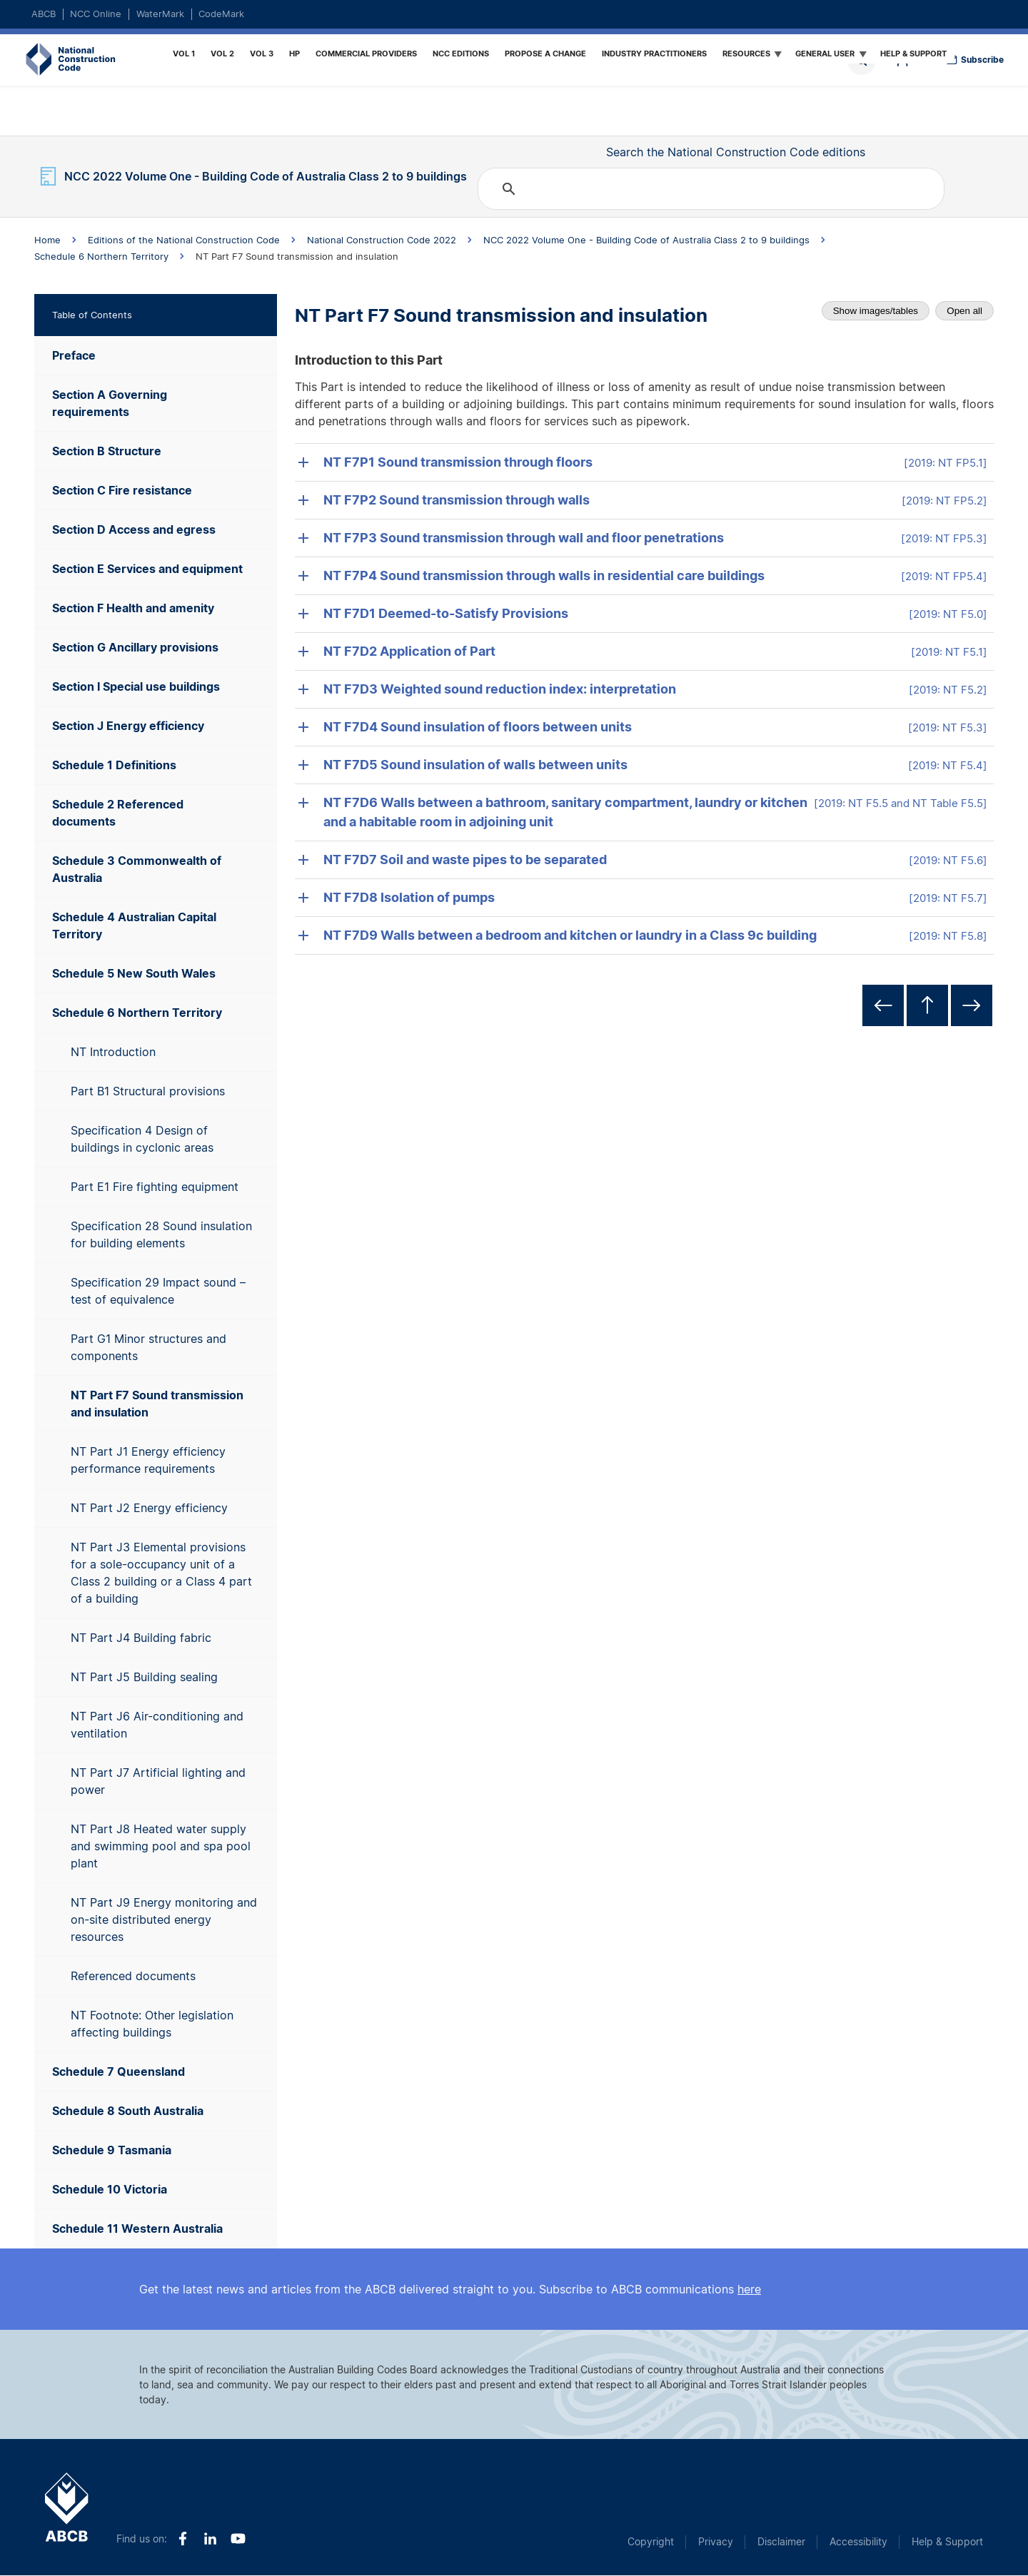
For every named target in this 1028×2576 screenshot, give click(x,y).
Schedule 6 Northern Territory (101, 256)
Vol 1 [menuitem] (184, 54)
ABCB (43, 13)
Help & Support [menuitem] (913, 54)
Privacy (715, 2541)
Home (51, 60)
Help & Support (947, 2541)
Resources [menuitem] (748, 56)
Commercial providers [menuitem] (366, 54)
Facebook (182, 2538)
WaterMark (160, 13)
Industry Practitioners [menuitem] (654, 54)
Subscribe (982, 59)
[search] (709, 189)
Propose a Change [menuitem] (545, 54)
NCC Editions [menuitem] (461, 54)
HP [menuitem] (294, 54)
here (749, 2289)
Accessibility (858, 2541)
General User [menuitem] (827, 56)
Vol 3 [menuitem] (261, 54)
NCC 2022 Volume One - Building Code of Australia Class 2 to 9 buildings (646, 239)
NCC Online (95, 13)
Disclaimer (781, 2541)
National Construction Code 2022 (381, 239)
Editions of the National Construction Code (184, 239)
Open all (964, 310)
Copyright (651, 2541)
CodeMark (221, 13)
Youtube (238, 2538)
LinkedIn (210, 2538)
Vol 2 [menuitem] (222, 54)
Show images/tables (875, 310)
